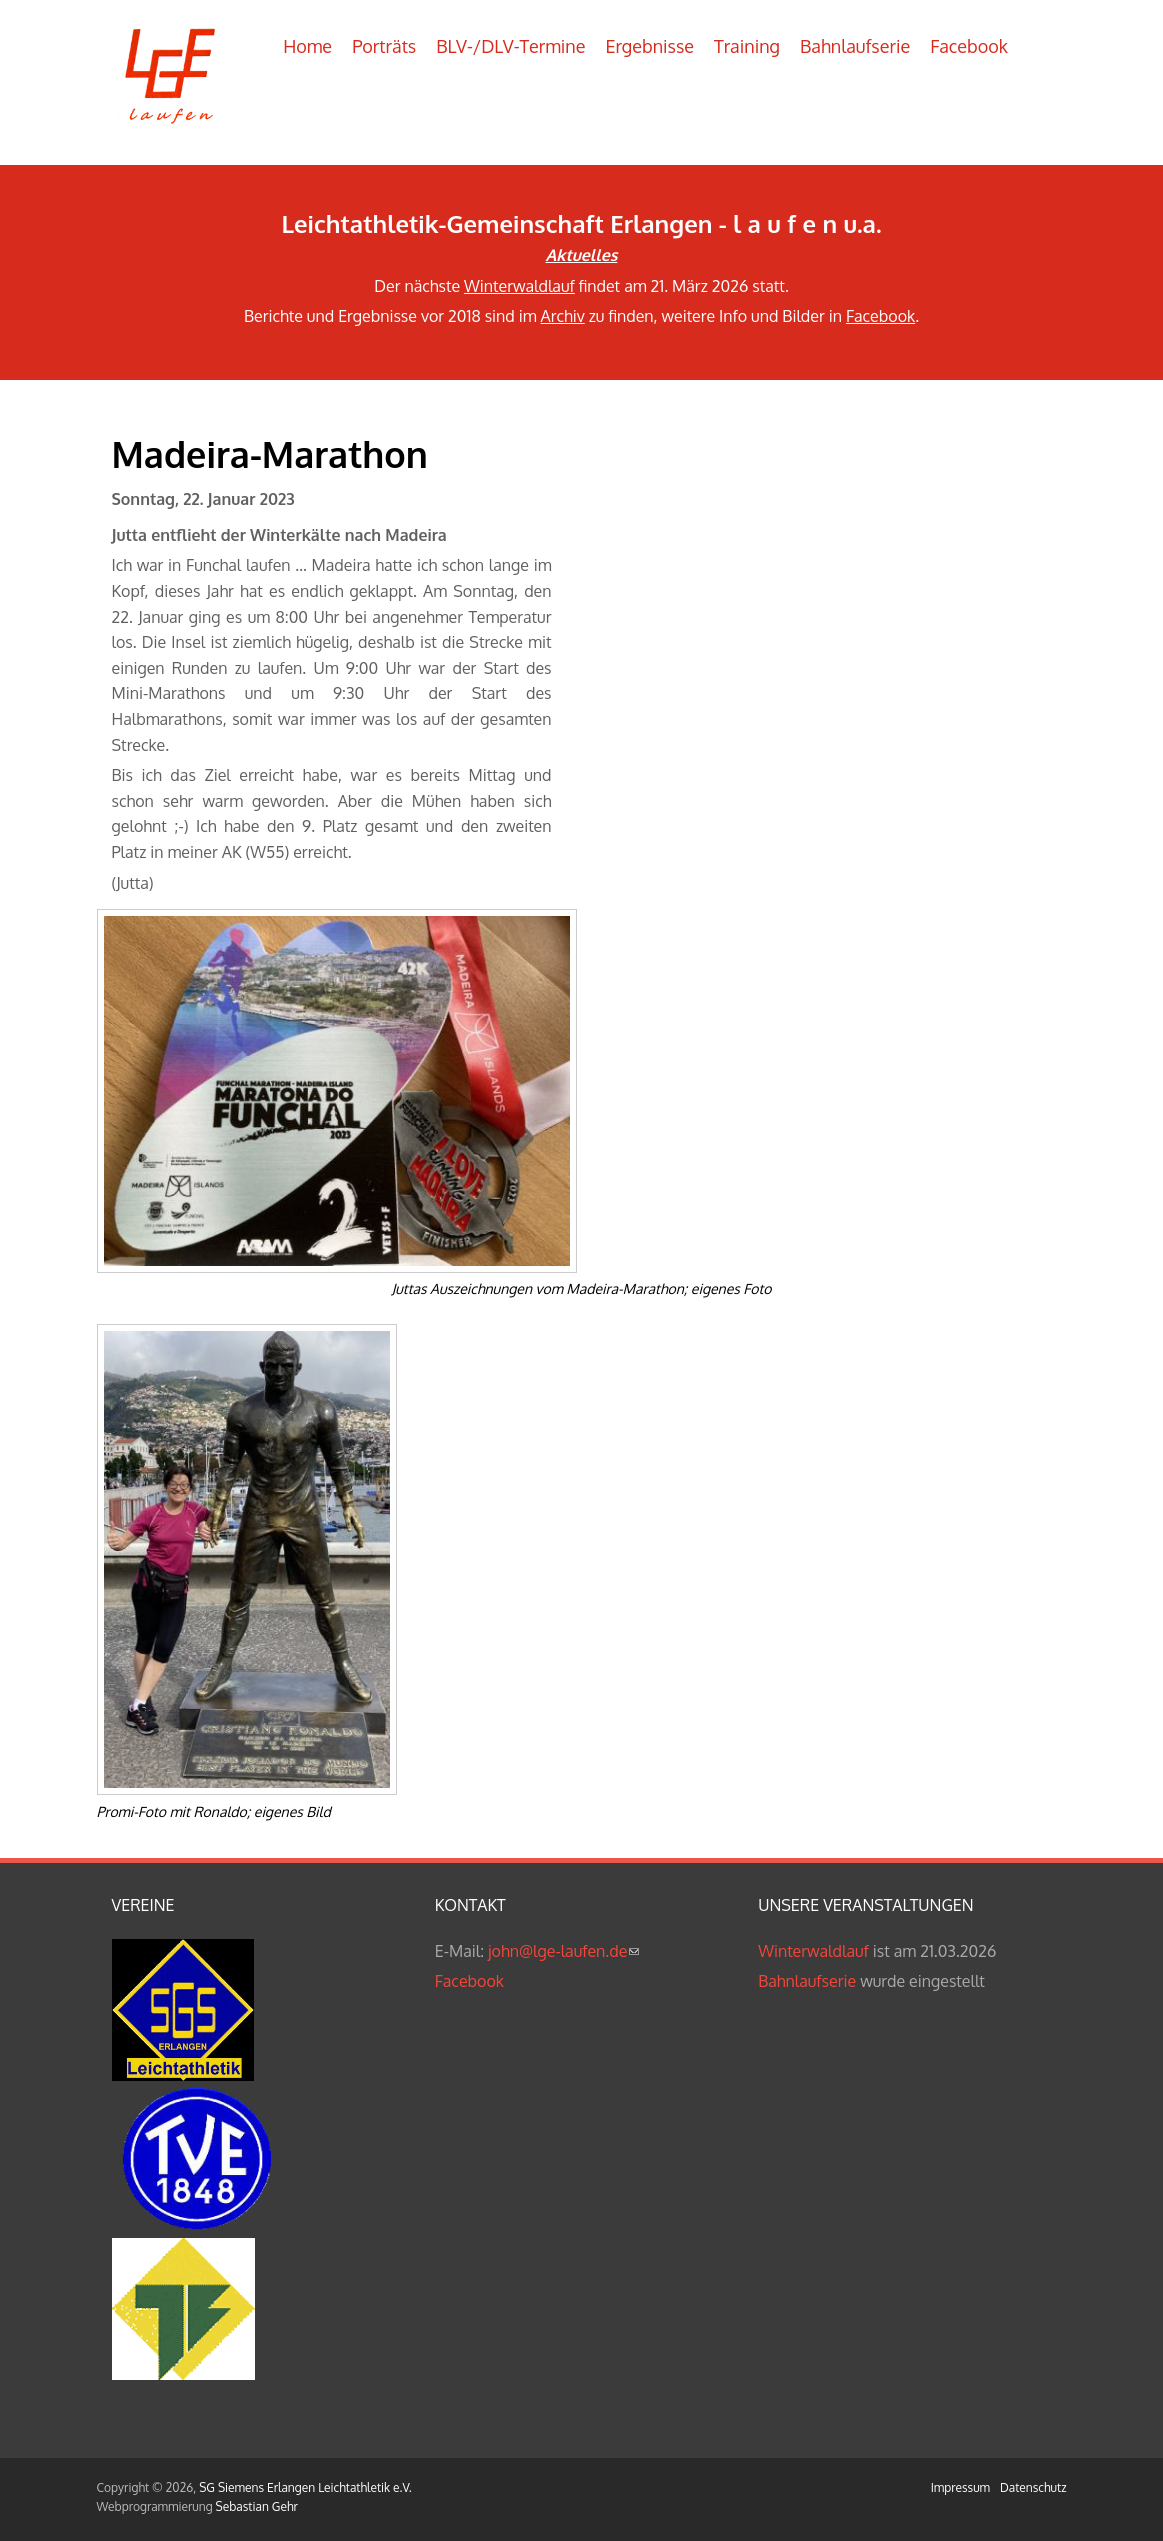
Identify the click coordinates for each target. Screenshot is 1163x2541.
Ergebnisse (649, 46)
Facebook (969, 46)
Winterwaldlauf (519, 286)
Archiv (563, 316)
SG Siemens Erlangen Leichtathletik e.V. (305, 2487)
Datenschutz (1033, 2487)
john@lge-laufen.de (563, 1951)
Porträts (384, 46)
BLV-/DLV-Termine (510, 46)
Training (747, 46)
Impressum (960, 2487)
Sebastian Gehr (257, 2506)
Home (307, 46)
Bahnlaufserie (855, 46)
